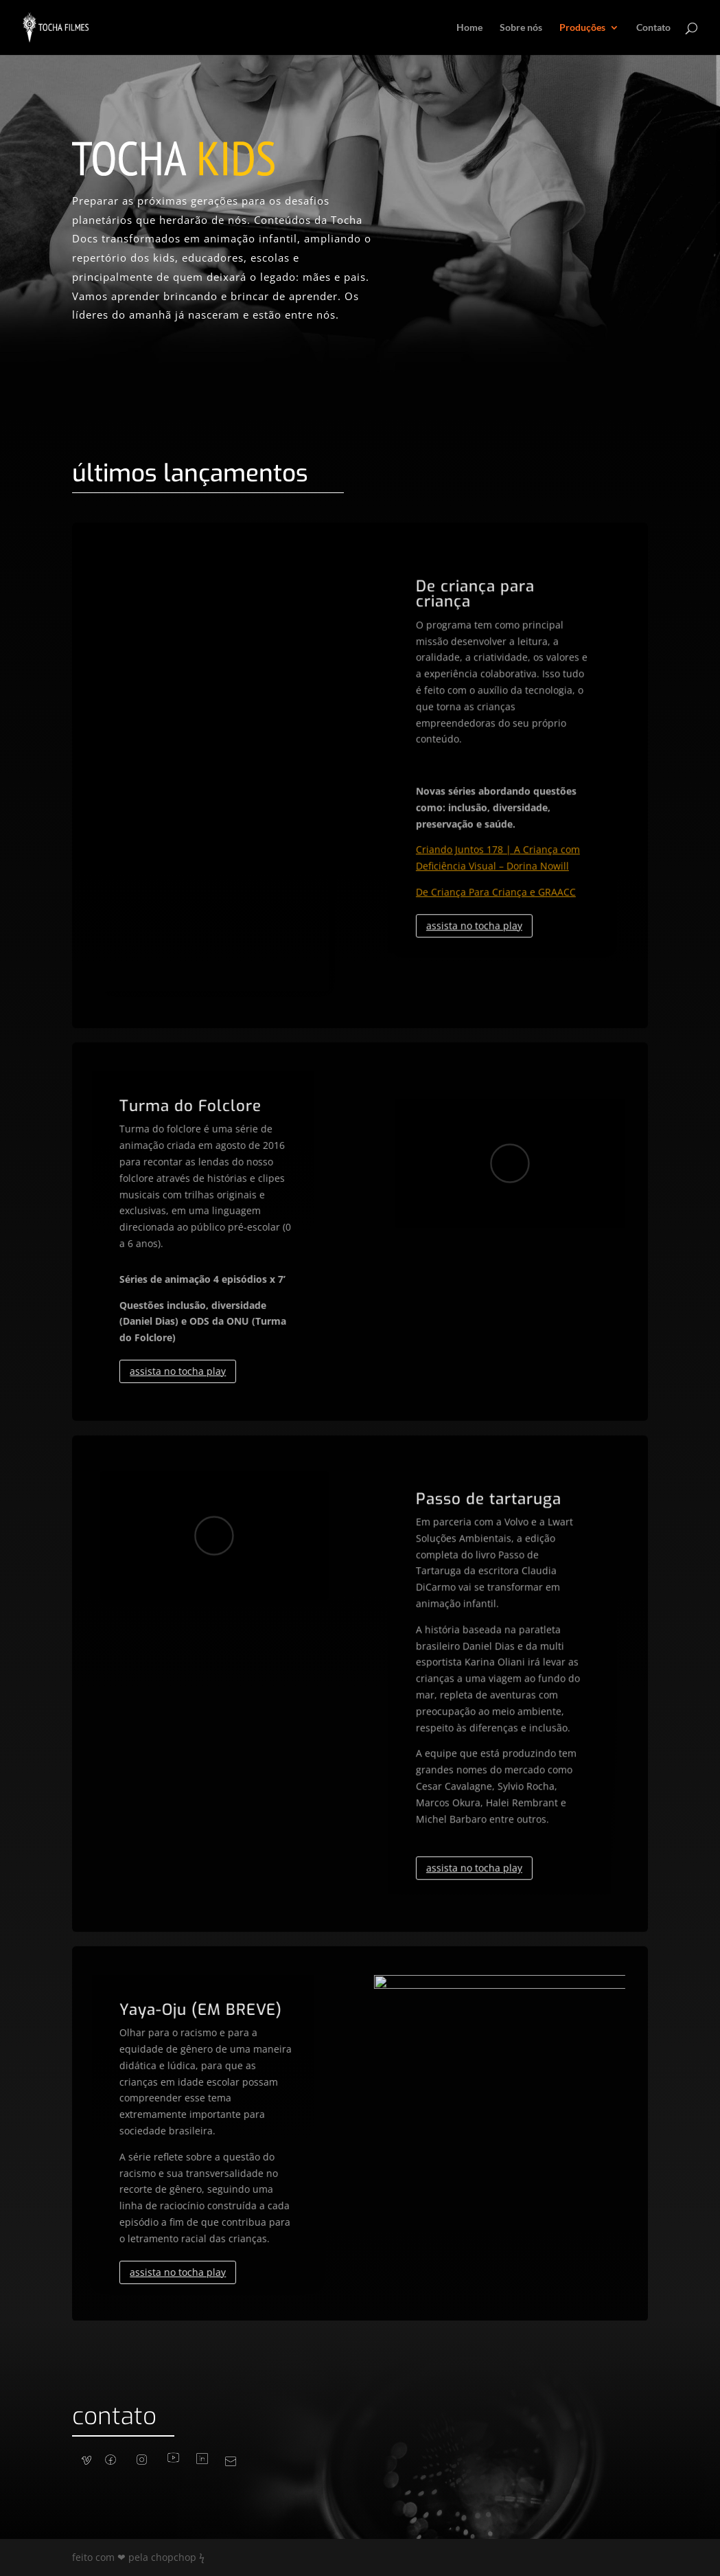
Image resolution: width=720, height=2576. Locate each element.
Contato (653, 28)
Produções (582, 28)
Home (469, 28)
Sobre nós (521, 28)
